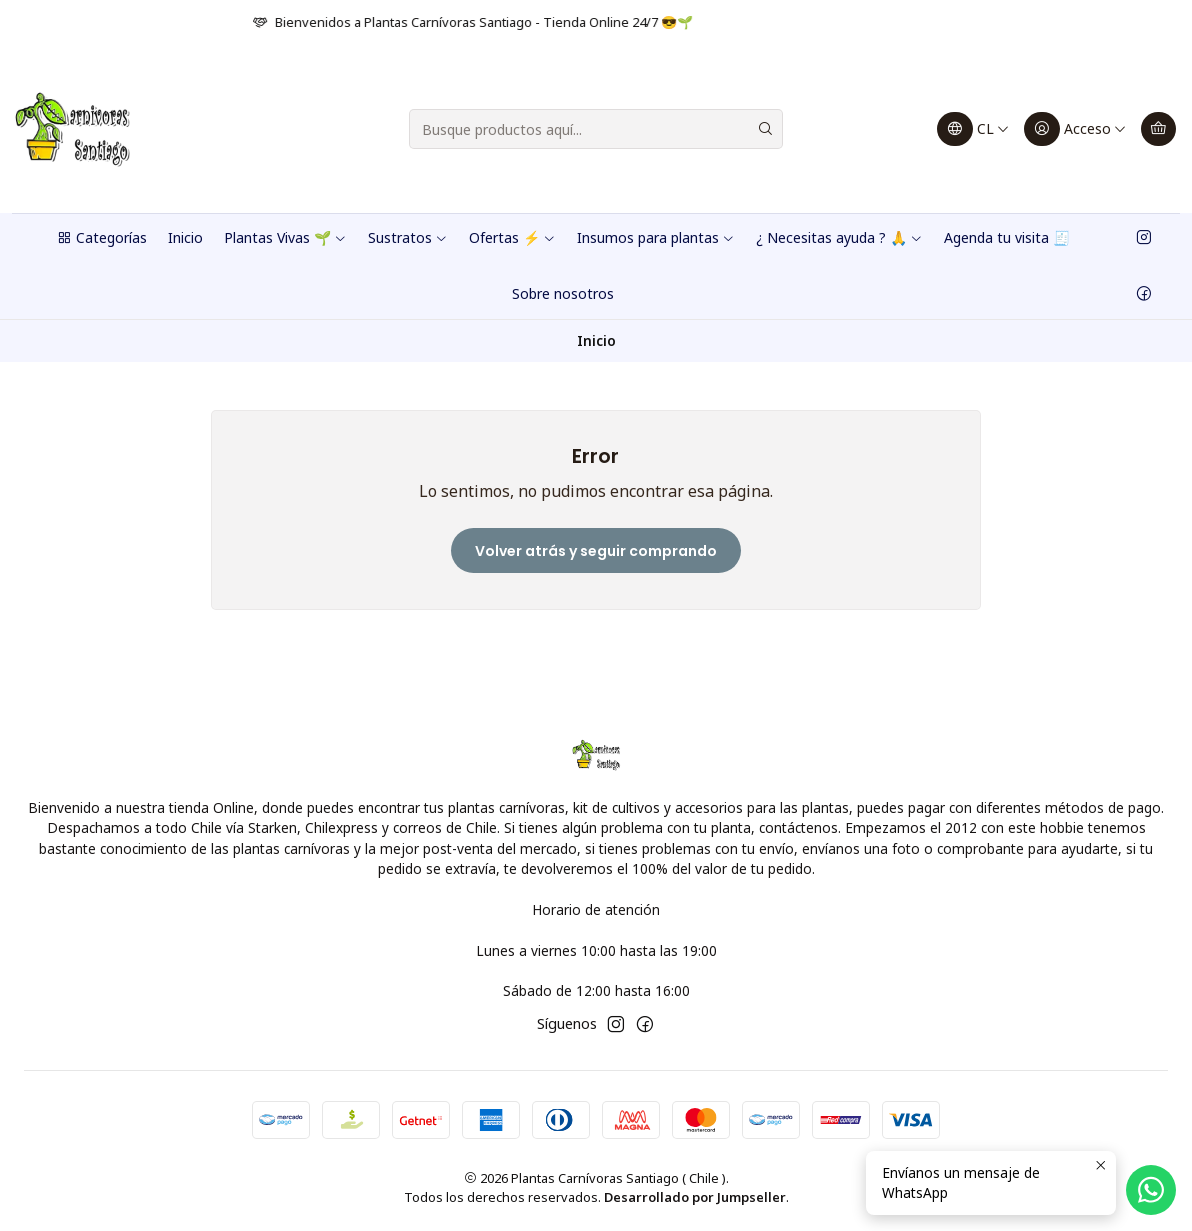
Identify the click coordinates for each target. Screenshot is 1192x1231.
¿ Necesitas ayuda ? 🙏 (839, 237)
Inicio (185, 237)
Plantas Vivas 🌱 (285, 237)
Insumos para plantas (656, 237)
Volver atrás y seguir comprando (596, 551)
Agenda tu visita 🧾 (1007, 237)
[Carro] (1158, 129)
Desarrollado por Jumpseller (695, 1197)
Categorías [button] (101, 237)
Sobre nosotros (563, 293)
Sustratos (408, 237)
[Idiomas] (973, 129)
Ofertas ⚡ (512, 237)
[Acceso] (1075, 129)
